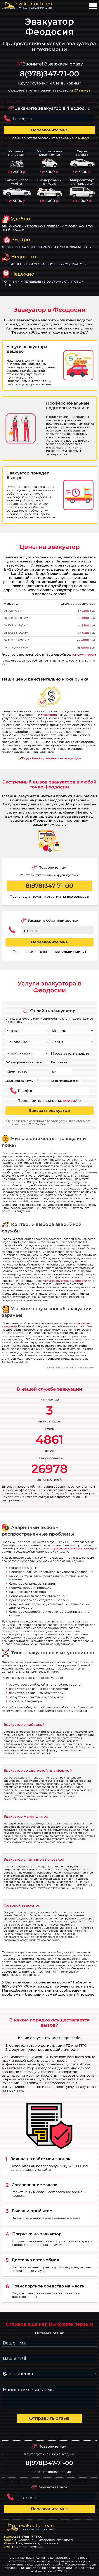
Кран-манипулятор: (64, 1081)
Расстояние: (59, 1062)
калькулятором (84, 654)
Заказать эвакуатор (49, 1110)
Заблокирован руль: (19, 1081)
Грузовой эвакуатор (22, 1905)
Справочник (86, 1367)
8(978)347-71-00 (49, 74)
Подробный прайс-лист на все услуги (51, 758)
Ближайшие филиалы (61, 1367)
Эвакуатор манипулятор (26, 1816)
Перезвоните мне (49, 130)
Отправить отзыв (49, 2418)
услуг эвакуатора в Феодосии (65, 1280)
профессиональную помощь (73, 1548)
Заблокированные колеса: (24, 1062)
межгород (49, 714)
